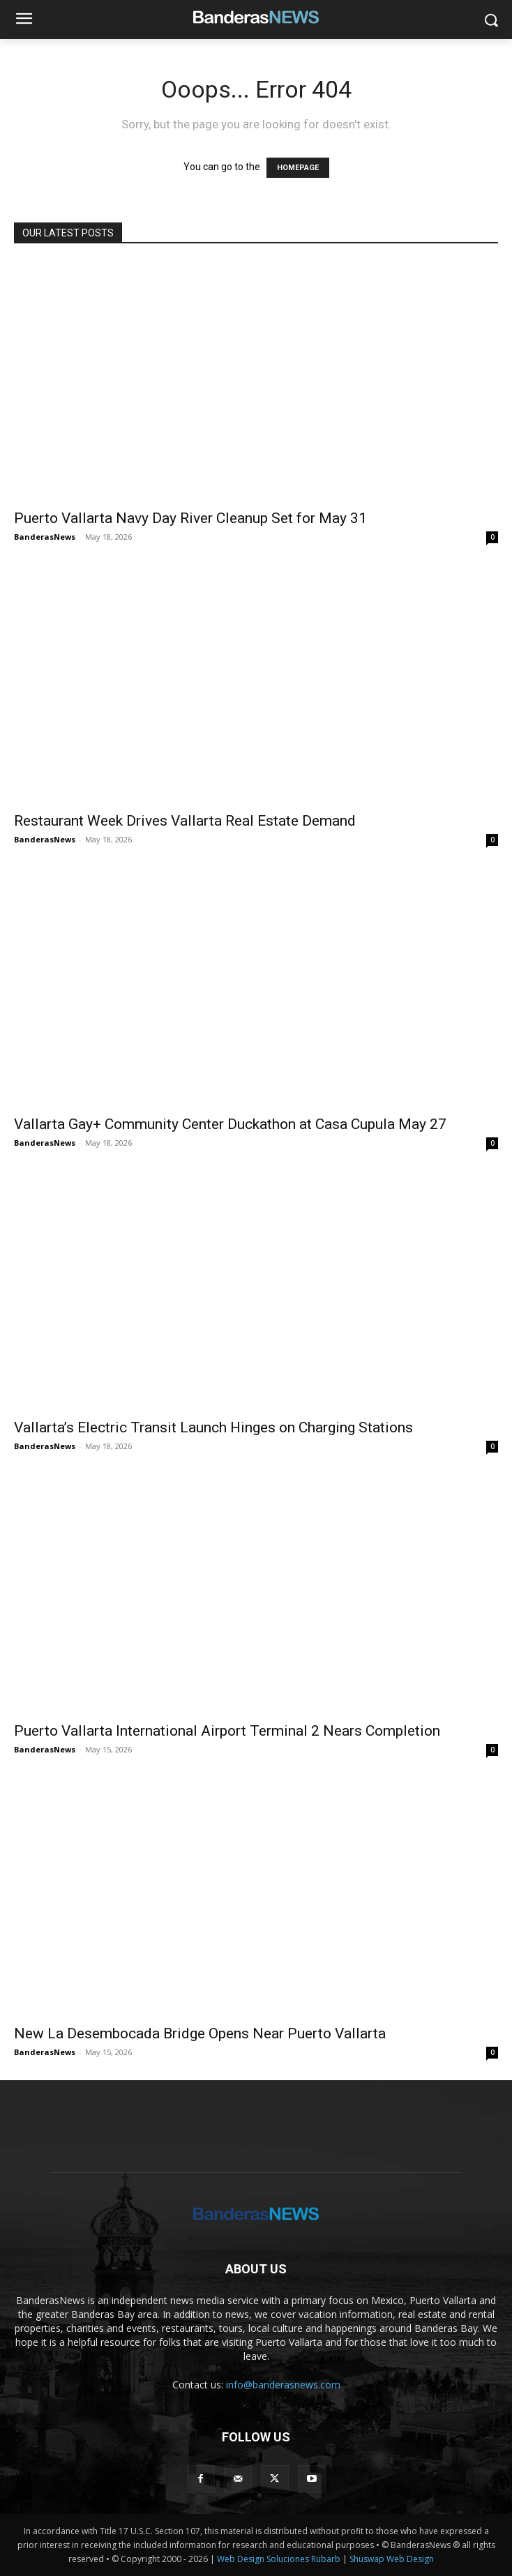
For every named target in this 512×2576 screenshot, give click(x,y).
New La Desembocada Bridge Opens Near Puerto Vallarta (200, 2033)
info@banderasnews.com (283, 2384)
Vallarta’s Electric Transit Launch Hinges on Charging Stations (213, 1427)
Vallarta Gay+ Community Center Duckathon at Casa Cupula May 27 (230, 1124)
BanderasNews (44, 536)
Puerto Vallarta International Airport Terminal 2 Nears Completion (227, 1730)
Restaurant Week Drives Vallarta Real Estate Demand (185, 820)
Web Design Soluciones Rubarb (278, 2559)
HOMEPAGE (298, 167)
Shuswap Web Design (391, 2559)
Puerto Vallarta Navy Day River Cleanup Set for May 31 (190, 518)
